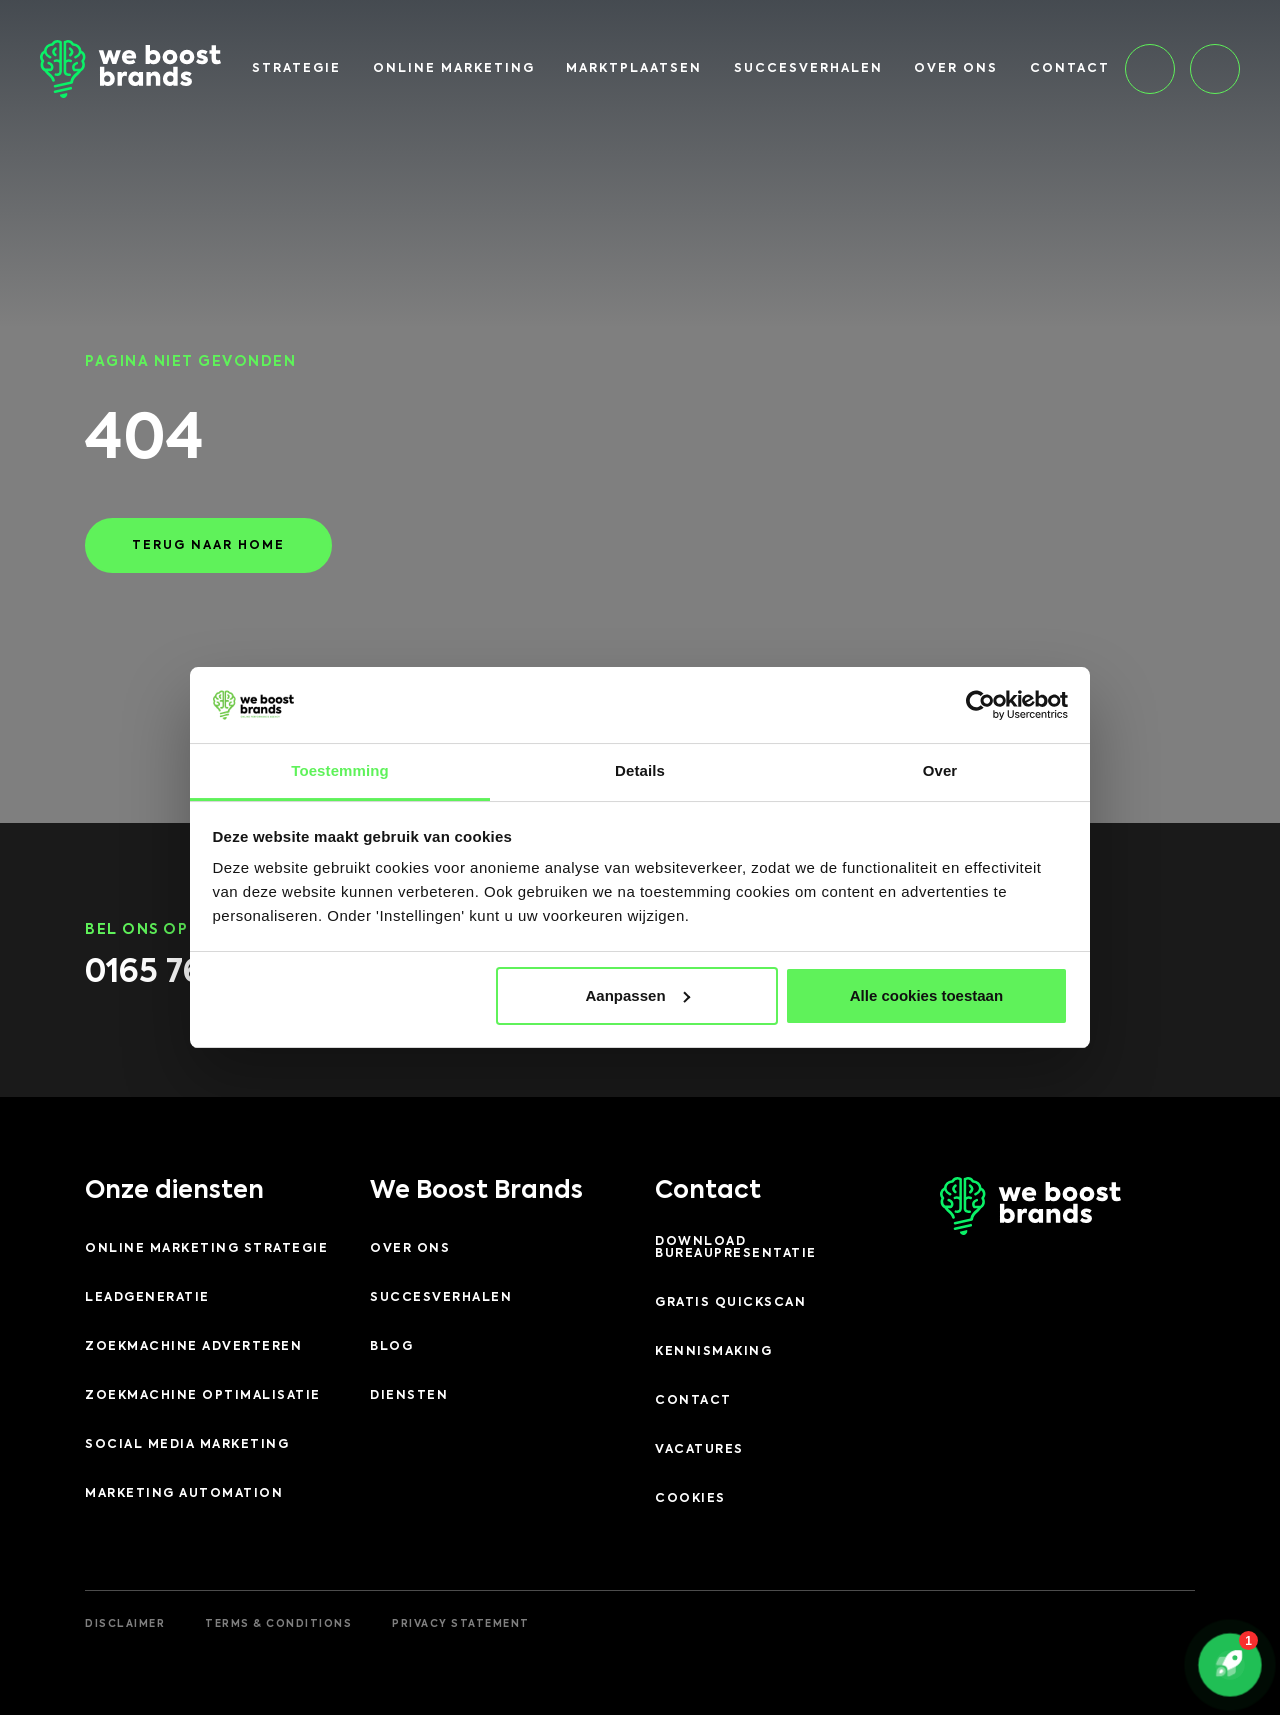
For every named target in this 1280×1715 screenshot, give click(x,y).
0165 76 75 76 (188, 973)
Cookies (690, 1499)
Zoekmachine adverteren (193, 1347)
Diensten (409, 1396)
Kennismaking (713, 1352)
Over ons (956, 69)
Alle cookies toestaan (926, 995)
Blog (391, 1347)
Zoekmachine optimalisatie (203, 1396)
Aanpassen (638, 995)
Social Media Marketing (187, 1445)
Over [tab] (940, 770)
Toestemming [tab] (340, 770)
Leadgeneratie (147, 1298)
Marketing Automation (184, 1494)
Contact (1070, 69)
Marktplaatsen (634, 69)
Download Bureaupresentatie (736, 1248)
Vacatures (699, 1450)
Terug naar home (208, 546)
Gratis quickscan (730, 1303)
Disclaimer (125, 1624)
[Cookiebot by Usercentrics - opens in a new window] (980, 705)
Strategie (296, 69)
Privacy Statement (461, 1624)
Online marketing (454, 69)
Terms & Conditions (278, 1624)
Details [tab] (640, 770)
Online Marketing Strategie (206, 1249)
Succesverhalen (808, 69)
